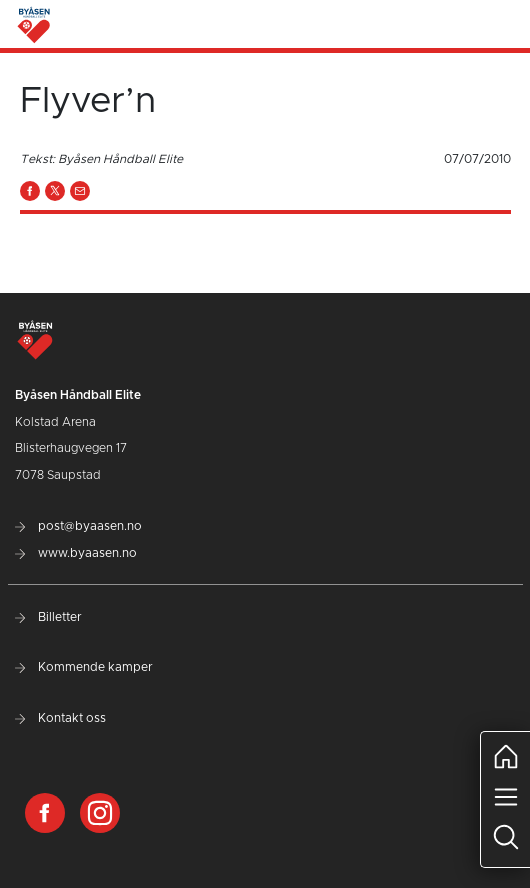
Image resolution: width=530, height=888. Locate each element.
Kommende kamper (84, 667)
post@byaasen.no (78, 526)
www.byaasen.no (76, 553)
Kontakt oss (60, 718)
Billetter (48, 617)
